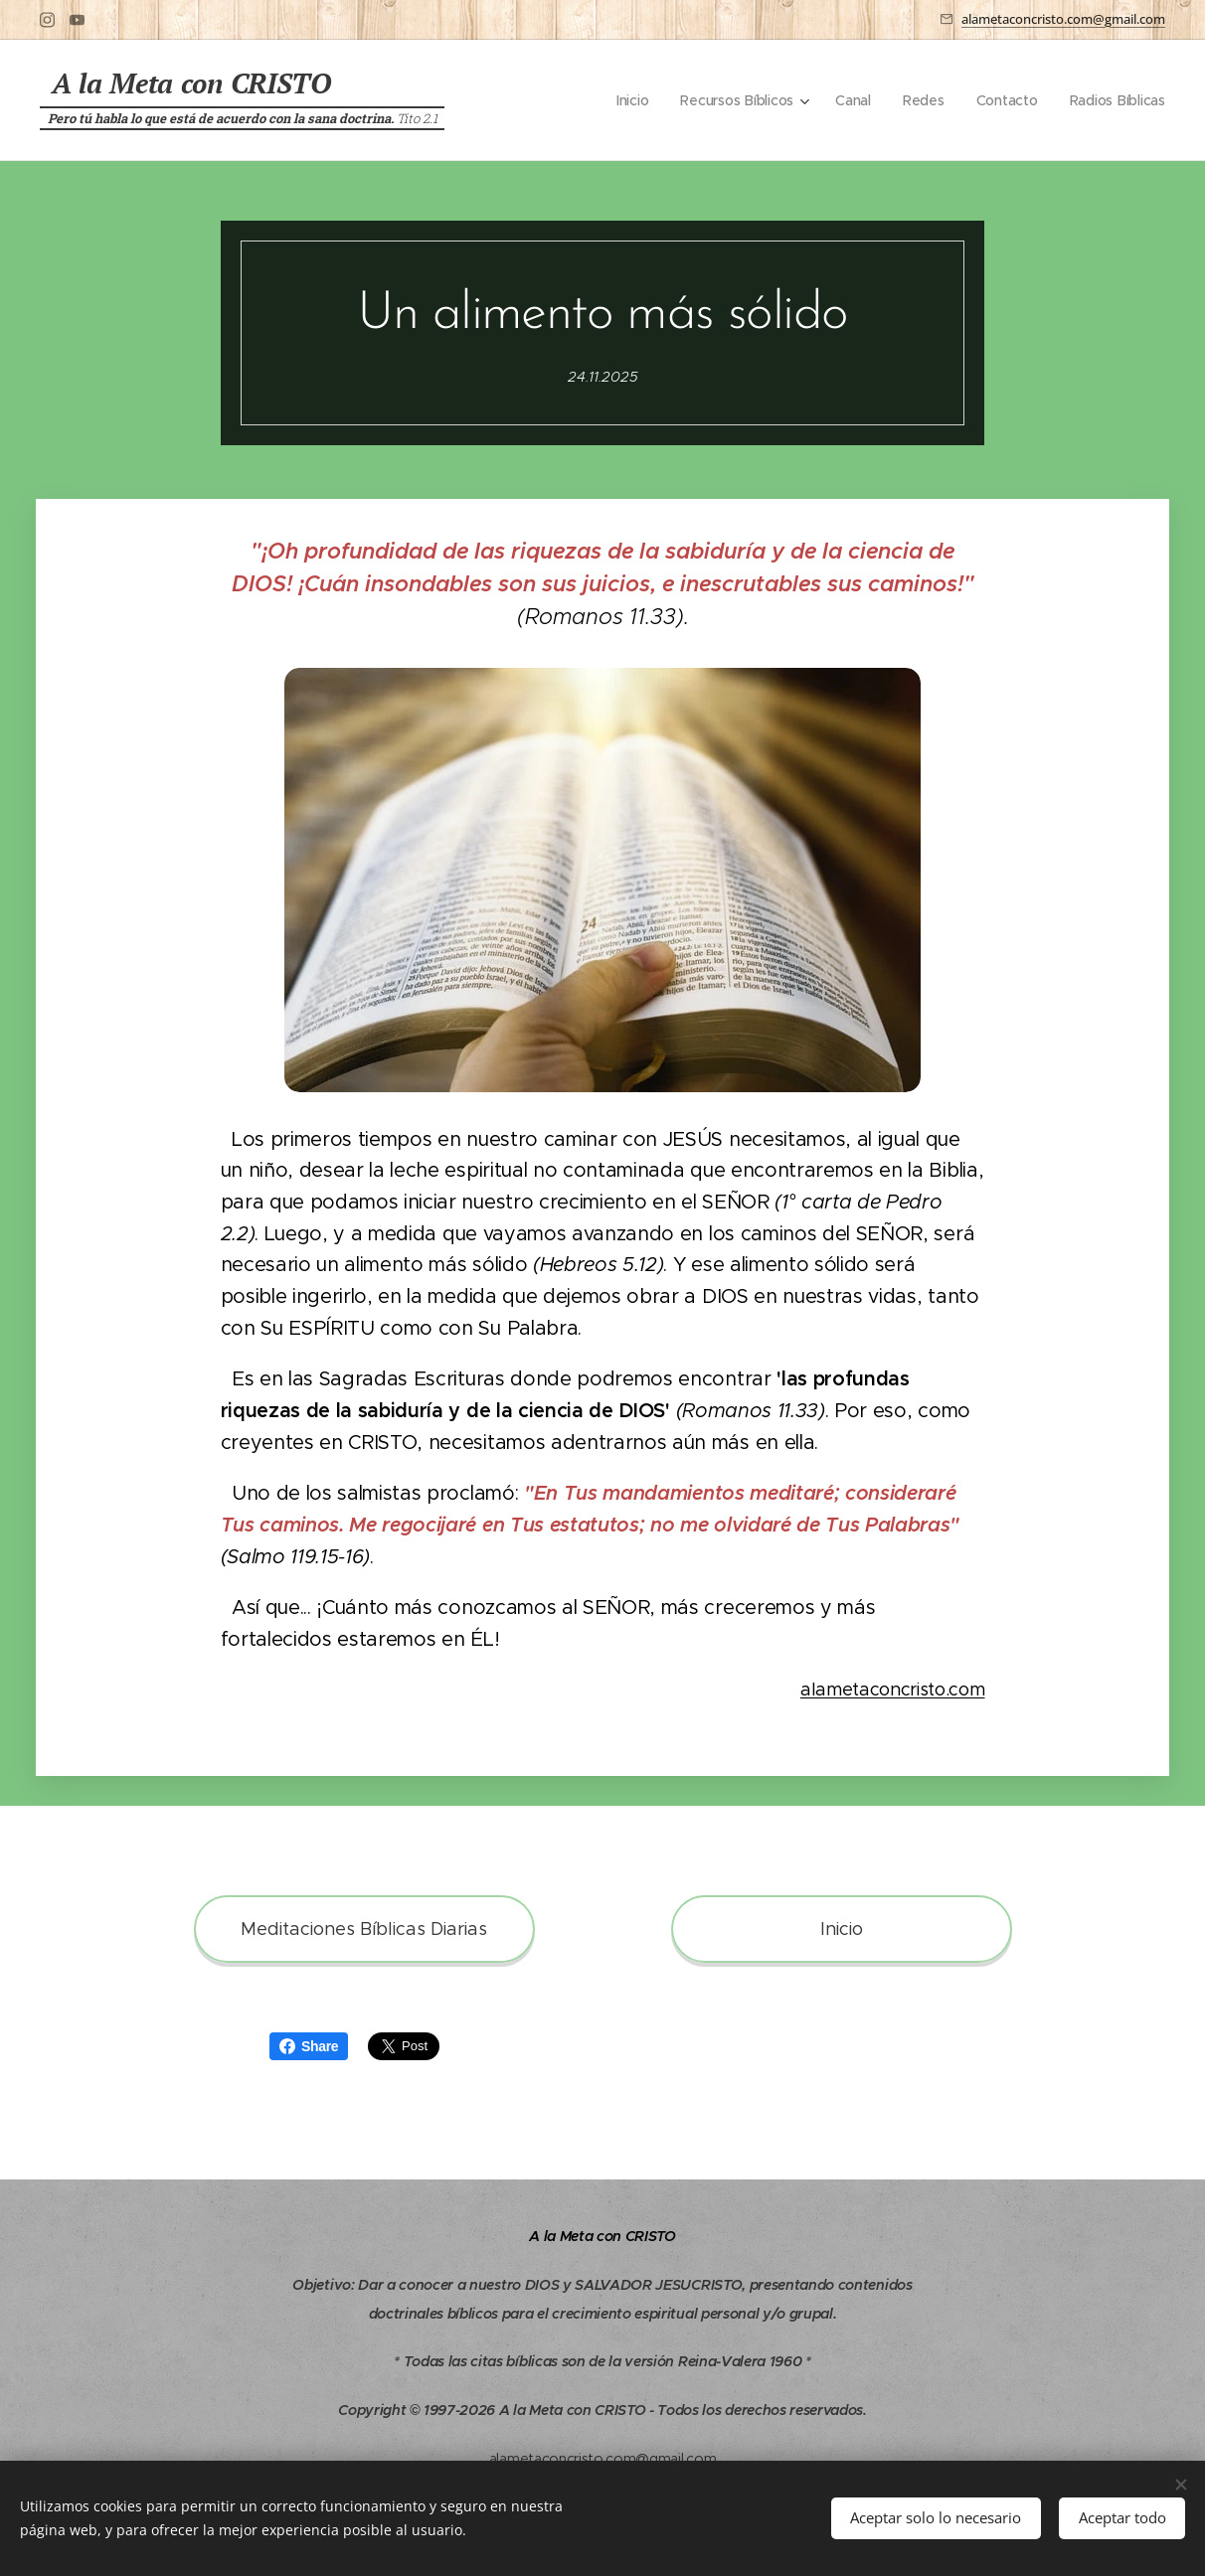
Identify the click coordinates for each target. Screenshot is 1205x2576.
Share (308, 2046)
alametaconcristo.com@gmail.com (1063, 19)
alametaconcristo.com (892, 1689)
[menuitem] (627, 100)
